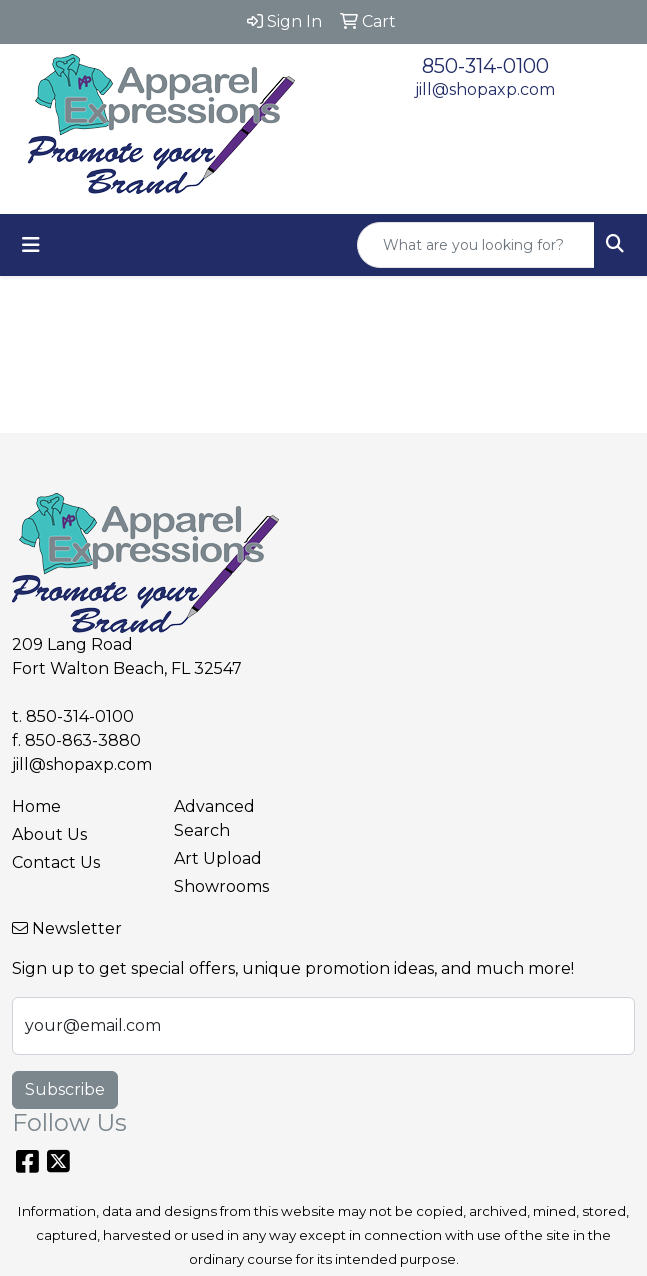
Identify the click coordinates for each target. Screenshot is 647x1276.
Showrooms (221, 886)
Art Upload (218, 858)
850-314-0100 (485, 66)
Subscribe (65, 1089)
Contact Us (56, 862)
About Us (49, 834)
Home (36, 806)
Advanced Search (214, 818)
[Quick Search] (476, 245)
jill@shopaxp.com (485, 89)
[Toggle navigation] (31, 245)
